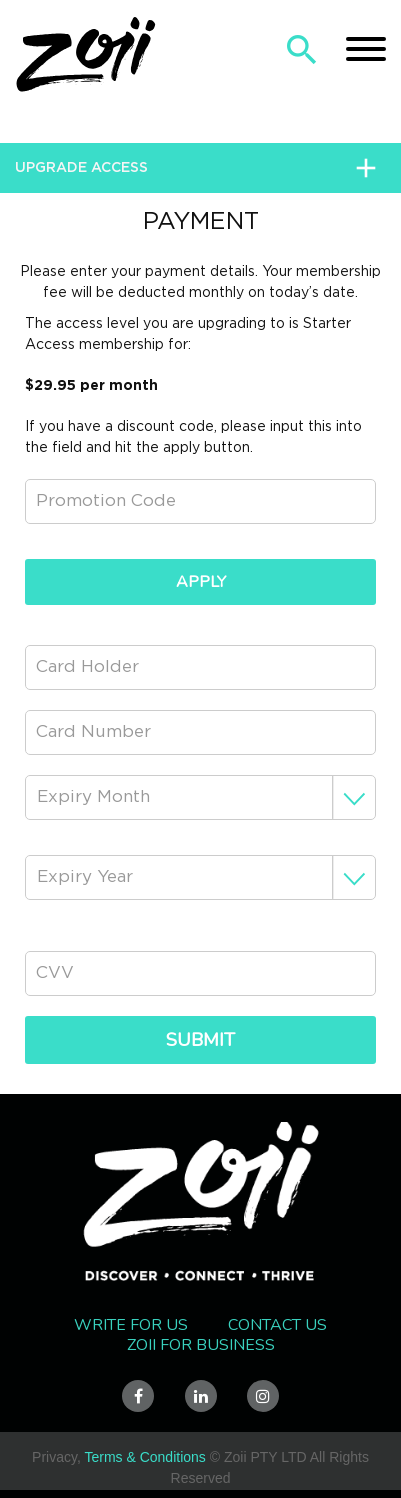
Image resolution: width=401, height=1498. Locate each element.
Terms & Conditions (144, 1457)
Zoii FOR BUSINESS (201, 1345)
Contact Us (277, 1325)
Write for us (131, 1325)
